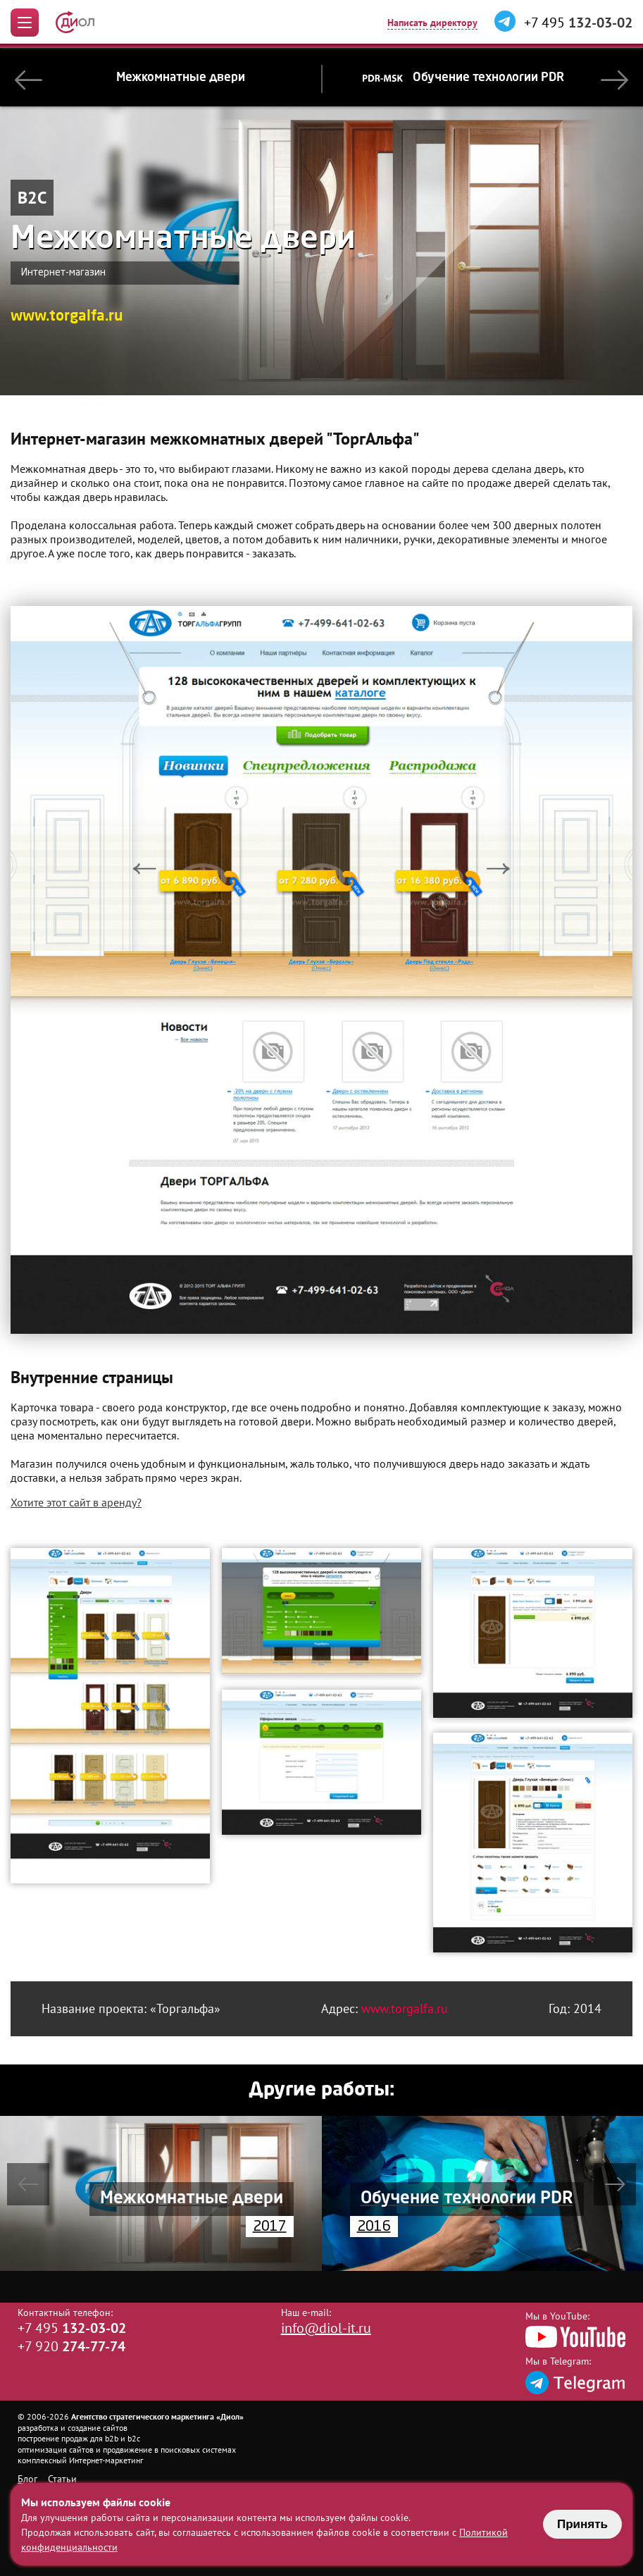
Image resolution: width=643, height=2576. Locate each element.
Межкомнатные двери (180, 78)
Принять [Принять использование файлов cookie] (582, 2524)
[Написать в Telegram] (505, 22)
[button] (29, 77)
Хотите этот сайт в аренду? (76, 1502)
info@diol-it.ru (326, 2328)
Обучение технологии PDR (464, 78)
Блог (27, 2478)
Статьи (62, 2478)
